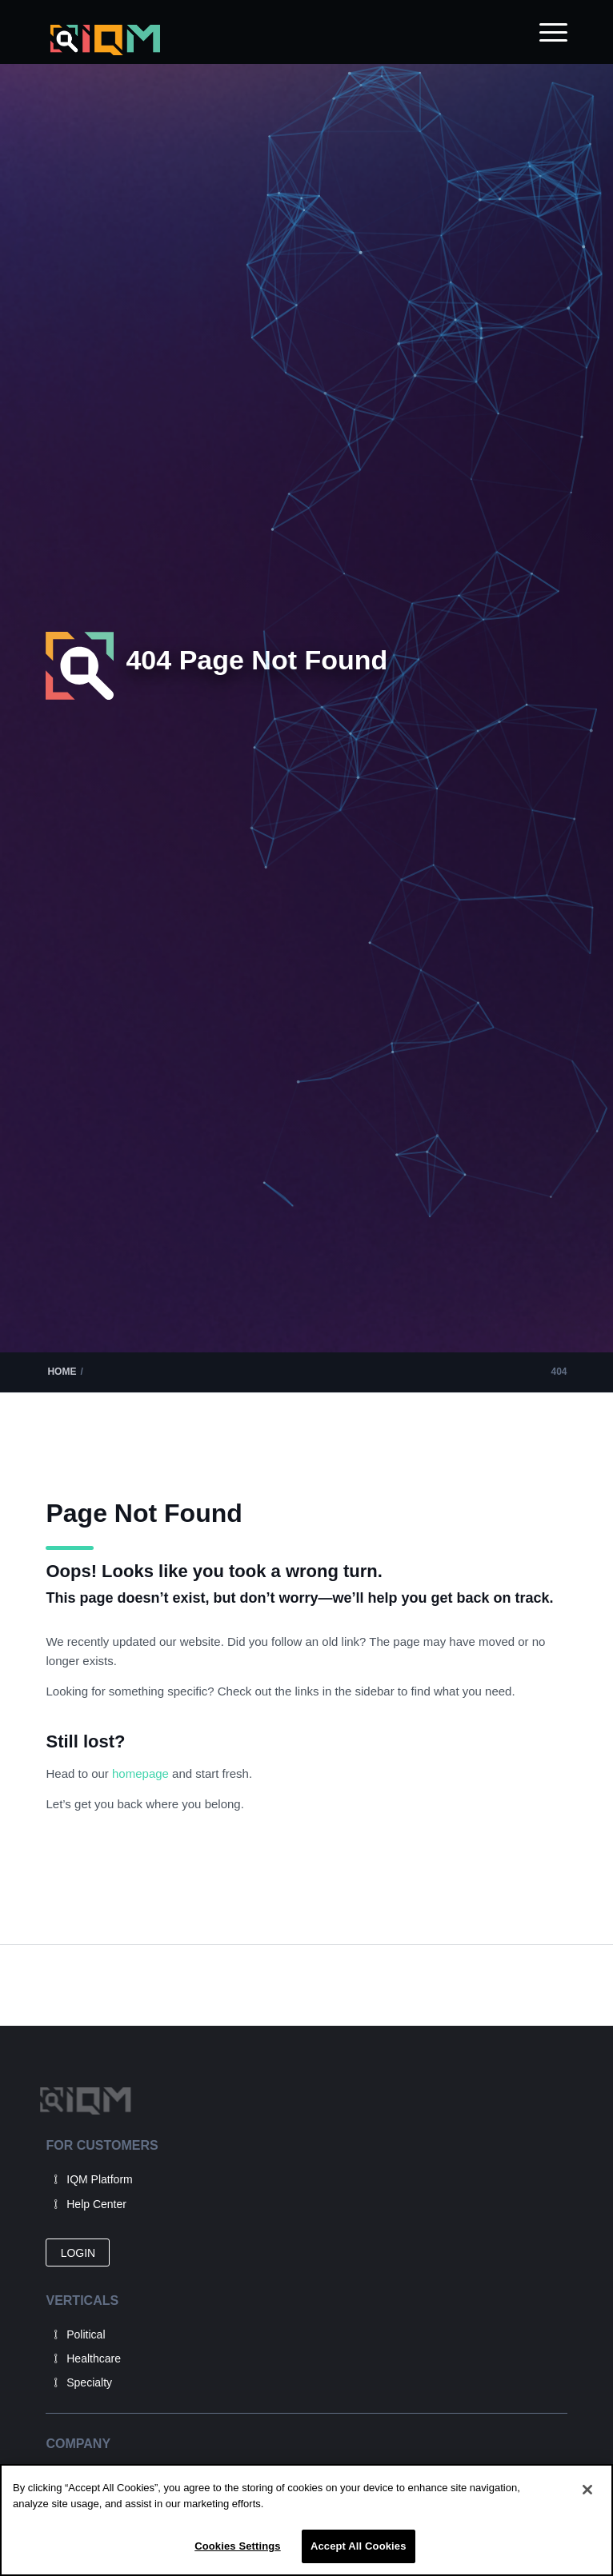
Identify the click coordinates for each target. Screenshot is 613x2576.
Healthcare (93, 2358)
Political (85, 2334)
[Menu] (545, 32)
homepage (142, 1773)
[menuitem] (545, 32)
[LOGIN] (78, 2252)
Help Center (96, 2204)
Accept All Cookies (359, 2546)
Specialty (89, 2382)
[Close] (587, 2489)
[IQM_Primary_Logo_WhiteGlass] (254, 40)
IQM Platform (99, 2179)
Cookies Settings (237, 2546)
